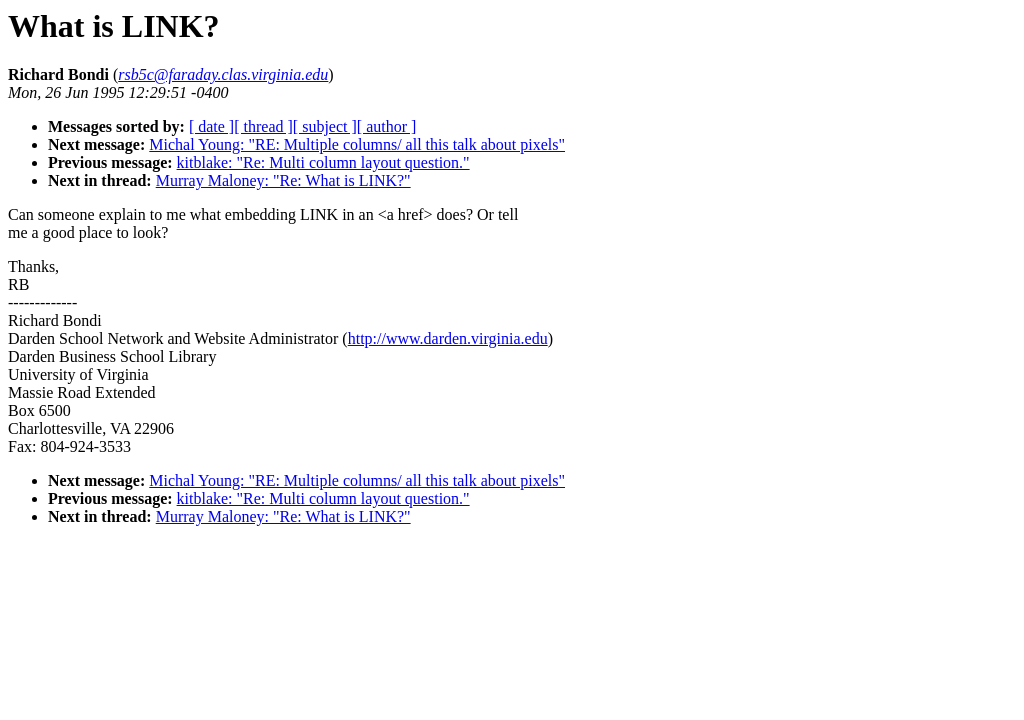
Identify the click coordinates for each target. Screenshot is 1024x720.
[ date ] (211, 126)
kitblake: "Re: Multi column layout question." (323, 162)
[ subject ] (325, 126)
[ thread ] (263, 126)
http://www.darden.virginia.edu (448, 338)
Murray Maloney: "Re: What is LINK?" (283, 180)
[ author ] (387, 126)
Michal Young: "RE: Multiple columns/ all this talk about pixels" (357, 144)
